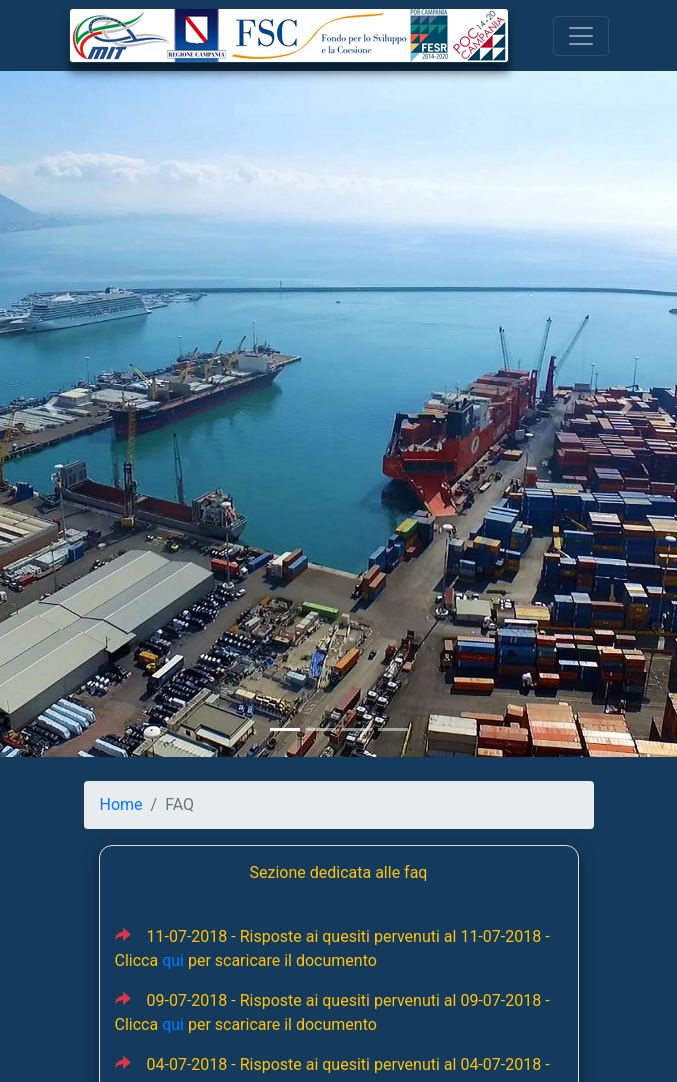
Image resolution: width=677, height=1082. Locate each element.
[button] (51, 405)
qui (173, 960)
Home (121, 804)
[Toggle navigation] (581, 36)
